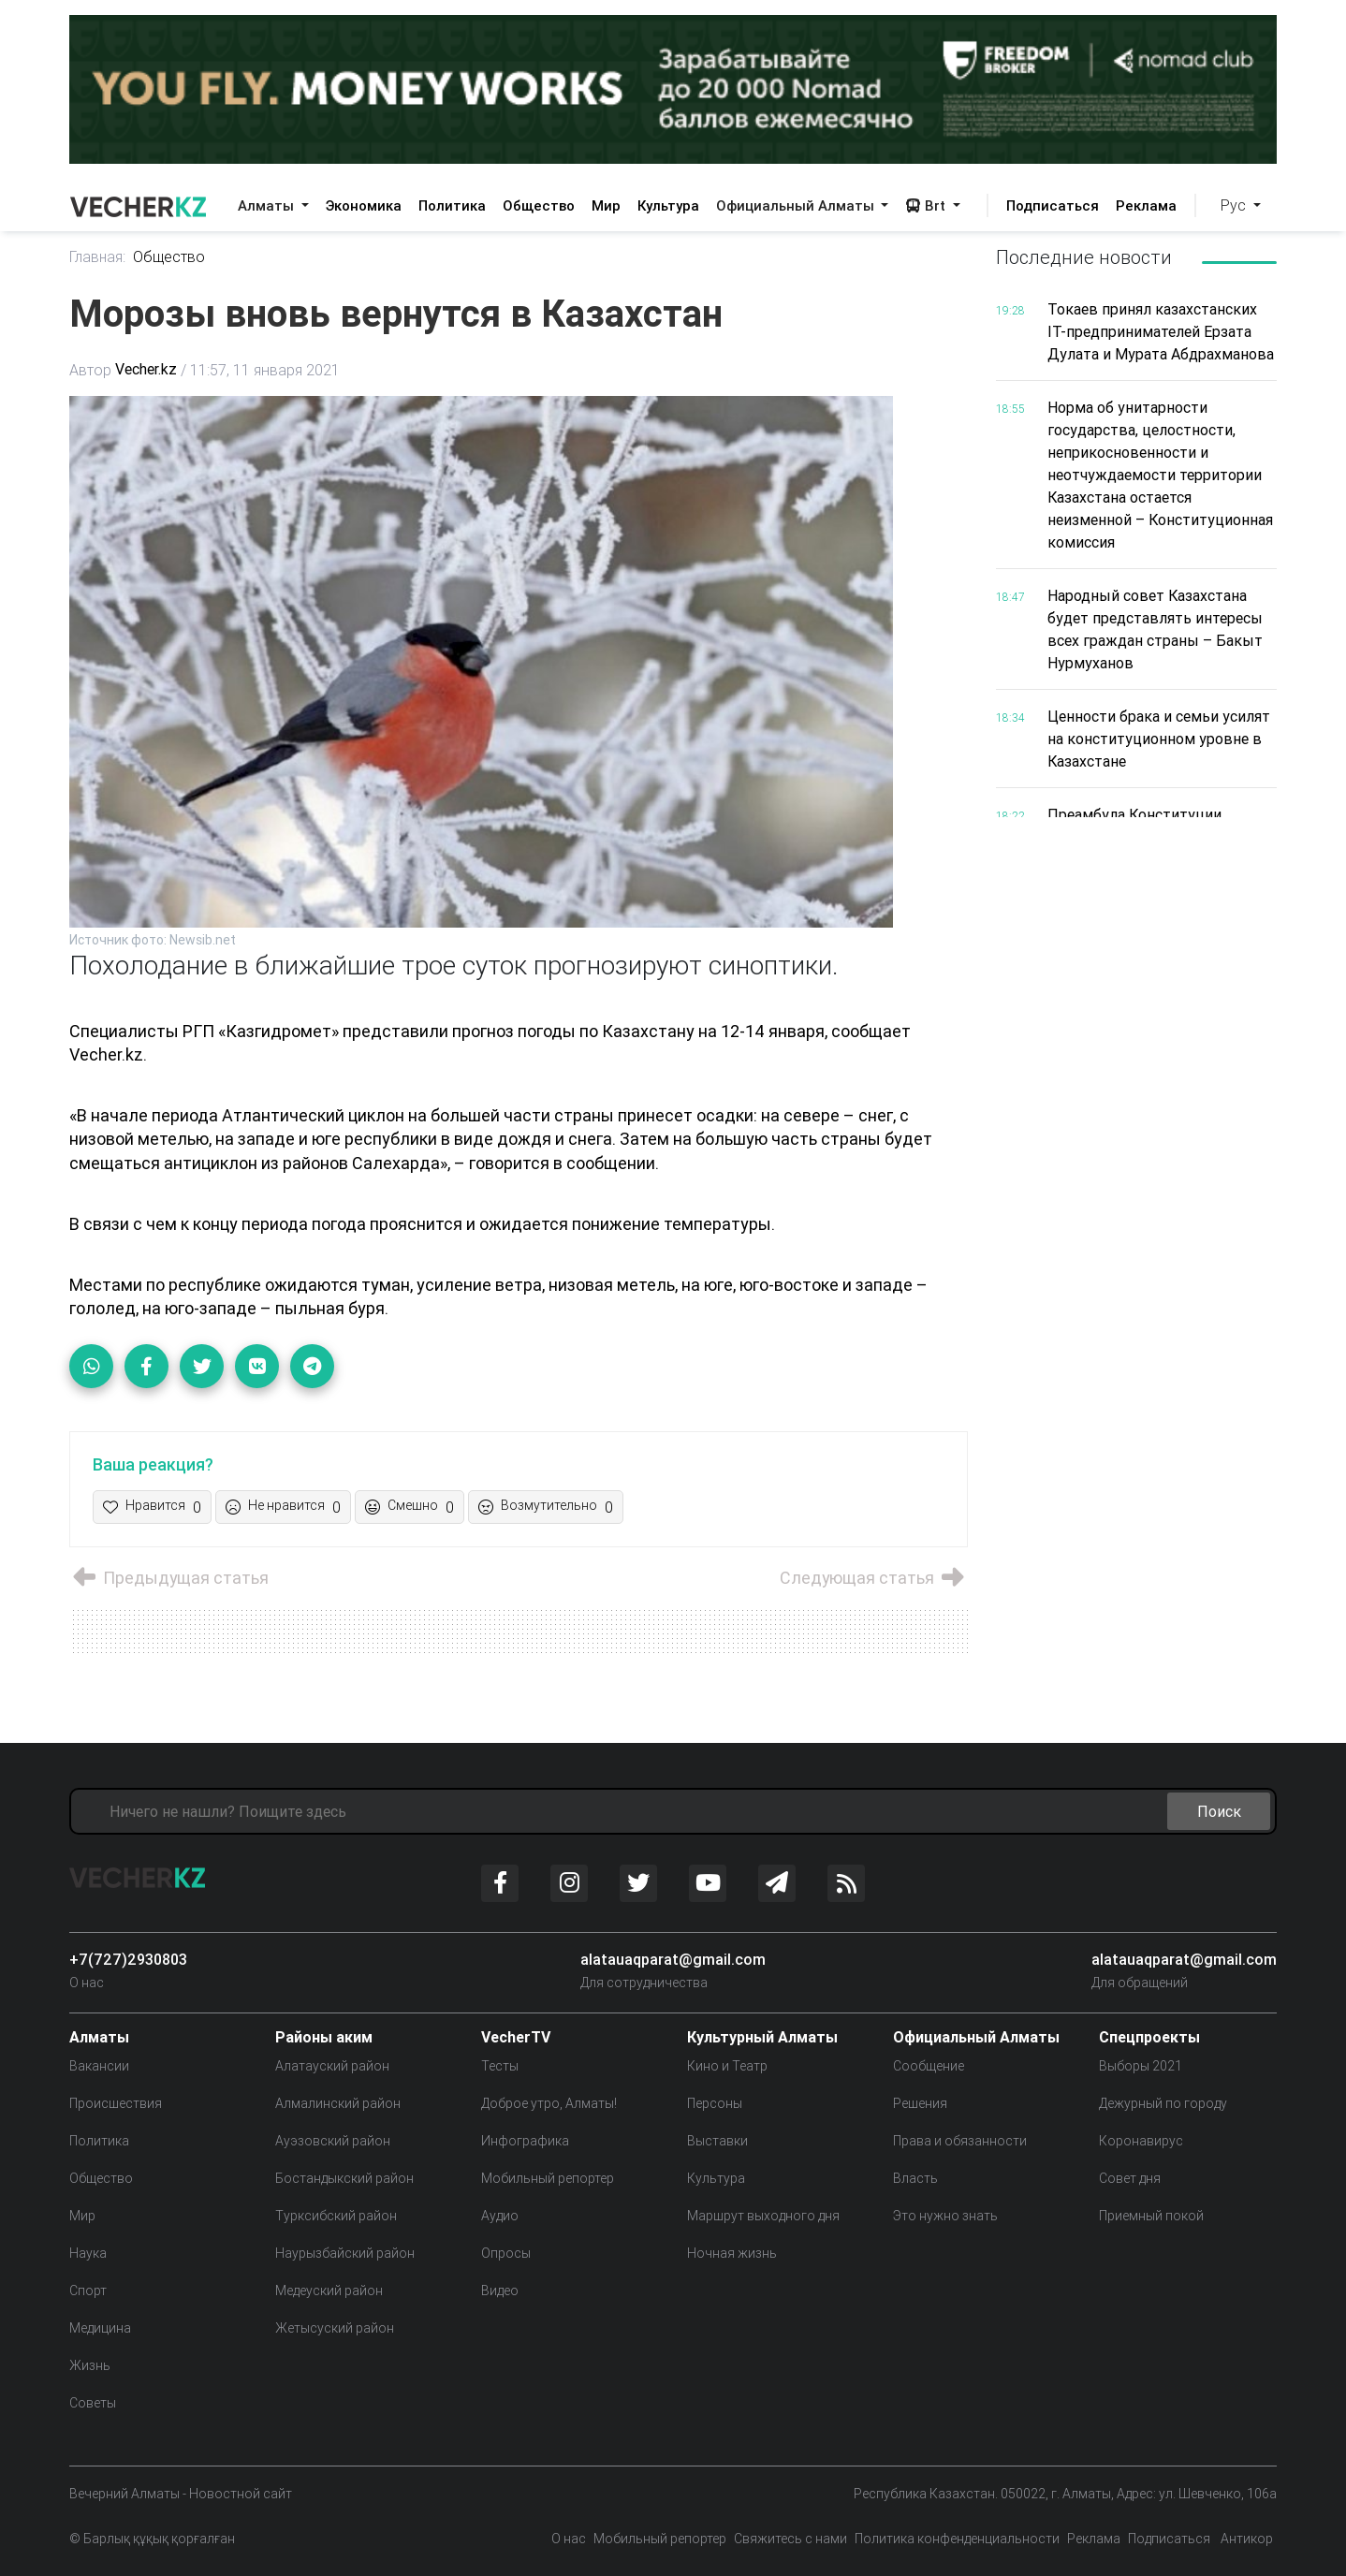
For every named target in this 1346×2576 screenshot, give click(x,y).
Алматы (268, 205)
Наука (88, 2253)
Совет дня (1130, 2178)
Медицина (100, 2328)
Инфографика (525, 2140)
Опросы (506, 2253)
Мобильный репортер (547, 2178)
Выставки (717, 2140)
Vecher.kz (146, 369)
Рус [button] (1235, 205)
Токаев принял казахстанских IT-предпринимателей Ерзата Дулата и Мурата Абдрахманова (1160, 331)
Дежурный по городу (1163, 2103)
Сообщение (928, 2065)
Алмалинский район (338, 2103)
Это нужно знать (945, 2215)
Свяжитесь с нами (790, 2538)
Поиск (1219, 1811)
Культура (668, 205)
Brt (927, 205)
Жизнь (89, 2365)
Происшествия (115, 2103)
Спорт (88, 2290)
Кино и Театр (727, 2065)
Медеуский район (329, 2290)
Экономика (364, 205)
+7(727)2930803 (128, 1959)
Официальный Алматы (797, 205)
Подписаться (1052, 205)
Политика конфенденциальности (957, 2538)
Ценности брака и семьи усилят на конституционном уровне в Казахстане (1158, 738)
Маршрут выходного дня (763, 2215)
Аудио (500, 2215)
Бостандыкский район (344, 2178)
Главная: (97, 257)
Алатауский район (332, 2065)
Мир (606, 205)
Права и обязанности (960, 2140)
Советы (92, 2402)
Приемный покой (1151, 2215)
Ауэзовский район (332, 2140)
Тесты (500, 2065)
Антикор (1245, 2538)
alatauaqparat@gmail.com (673, 1959)
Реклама (1146, 205)
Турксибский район (336, 2215)
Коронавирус (1141, 2140)
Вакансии (99, 2065)
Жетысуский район (334, 2328)
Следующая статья (873, 1578)
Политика (452, 205)
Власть (915, 2178)
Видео (500, 2290)
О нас (86, 1982)
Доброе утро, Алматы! (549, 2103)
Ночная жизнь (732, 2253)
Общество (539, 205)
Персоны (714, 2103)
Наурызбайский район (345, 2253)
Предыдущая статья (169, 1578)
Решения (920, 2103)
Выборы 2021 (1140, 2065)
